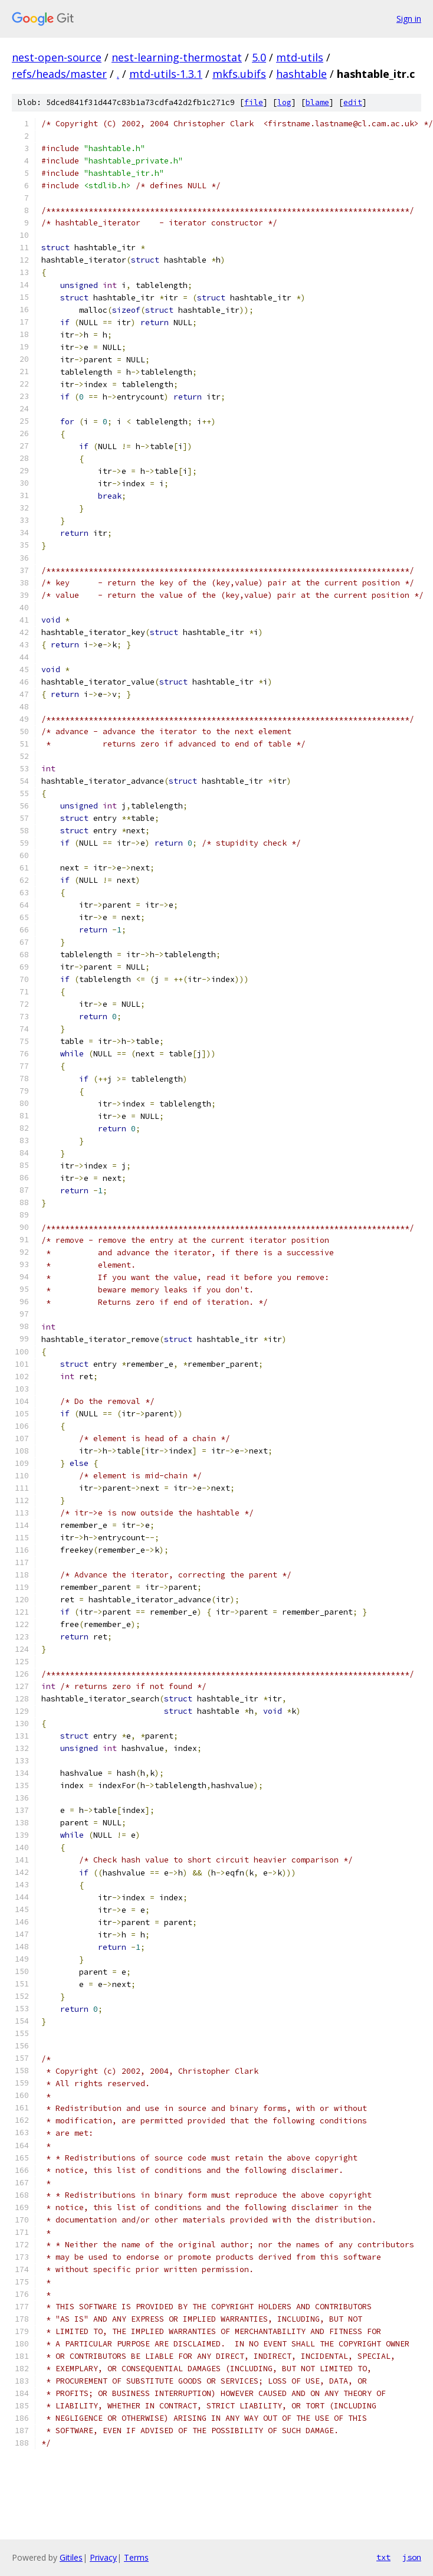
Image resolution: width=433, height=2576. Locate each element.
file (253, 102)
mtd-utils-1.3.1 (165, 74)
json (411, 2557)
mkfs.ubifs (239, 74)
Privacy (103, 2557)
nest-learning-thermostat (176, 57)
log (284, 102)
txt (383, 2557)
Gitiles (71, 2557)
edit (352, 102)
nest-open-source (56, 57)
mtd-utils (299, 57)
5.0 (259, 57)
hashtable (301, 74)
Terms (136, 2557)
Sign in (408, 18)
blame (317, 102)
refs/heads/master (59, 74)
